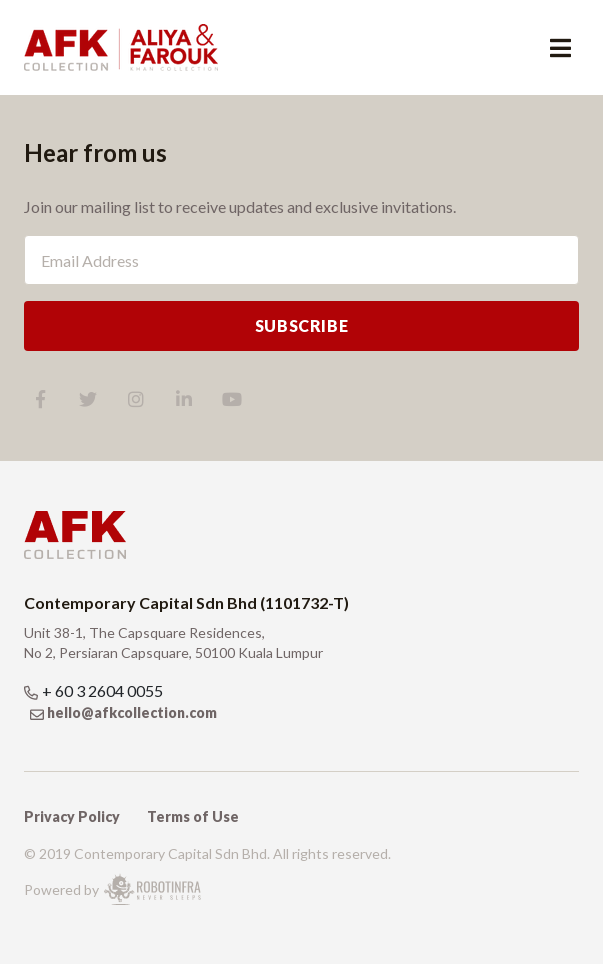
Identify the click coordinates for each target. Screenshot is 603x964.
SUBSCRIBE (302, 325)
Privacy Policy (72, 816)
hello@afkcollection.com (132, 712)
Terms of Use (193, 816)
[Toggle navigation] (560, 48)
